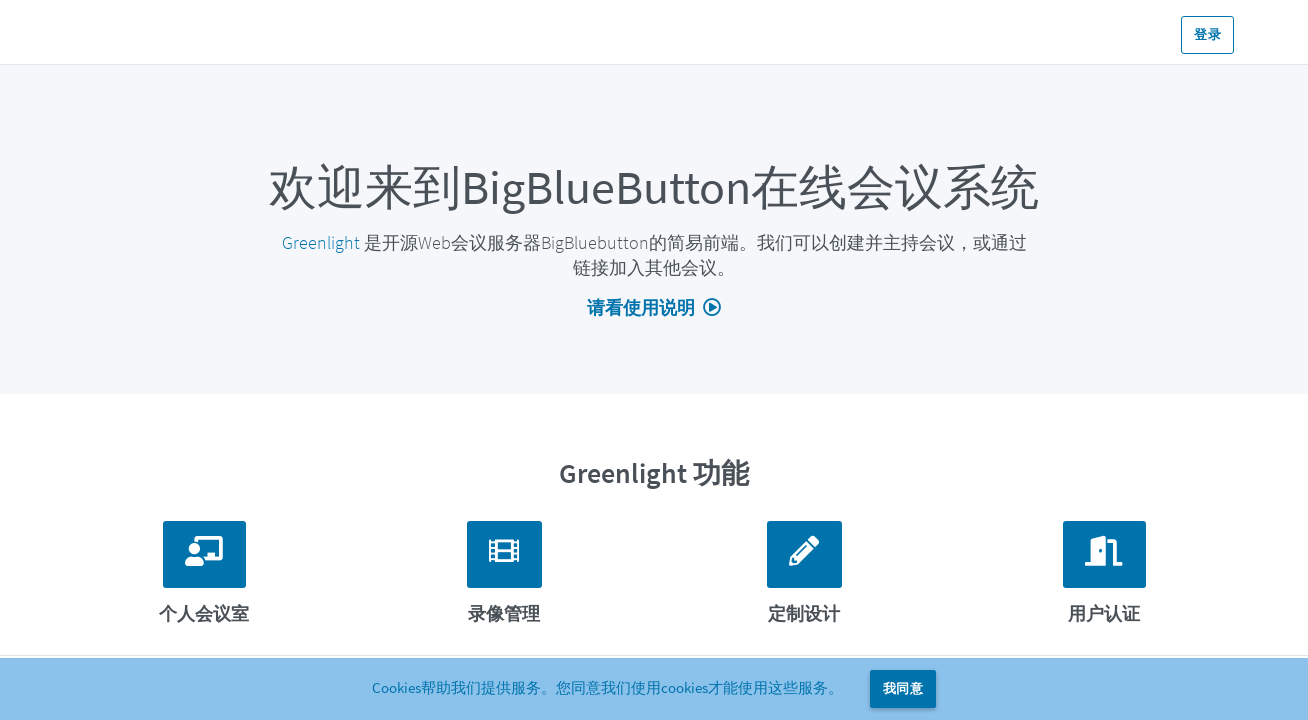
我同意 (903, 688)
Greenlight (321, 242)
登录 (1207, 34)
